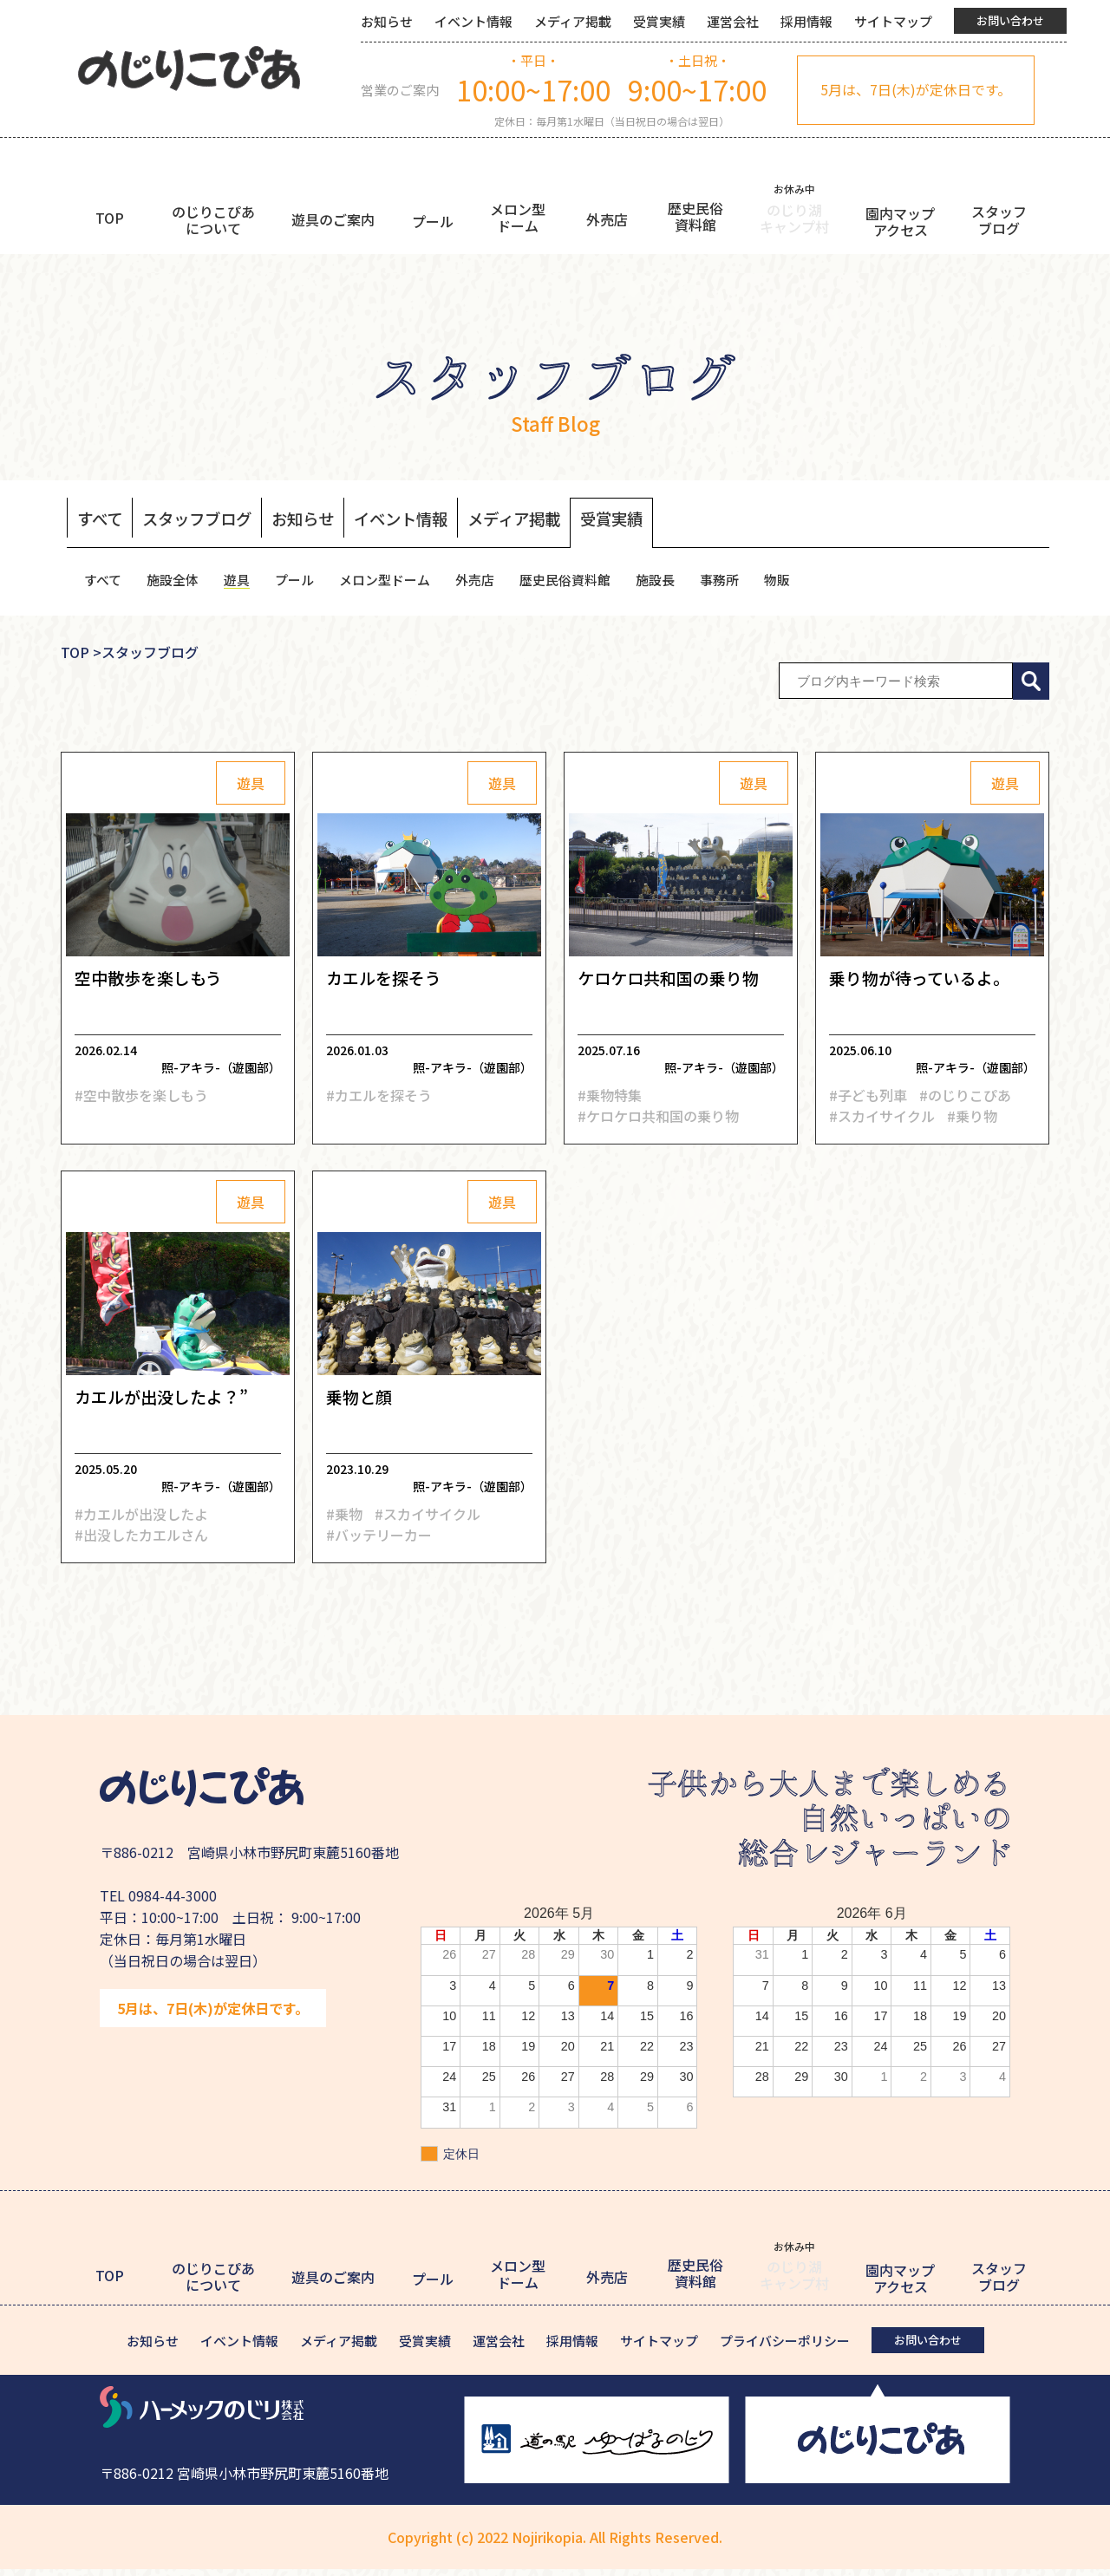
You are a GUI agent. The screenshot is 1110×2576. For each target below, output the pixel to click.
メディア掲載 (572, 21)
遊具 (244, 584)
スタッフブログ (208, 519)
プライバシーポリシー (785, 2347)
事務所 (748, 584)
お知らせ (387, 21)
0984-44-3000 (172, 1903)
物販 (808, 584)
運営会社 (733, 21)
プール (303, 584)
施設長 (681, 584)
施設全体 (177, 584)
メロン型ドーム (398, 584)
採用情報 (806, 21)
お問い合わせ (1010, 20)
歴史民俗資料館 (587, 584)
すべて (102, 519)
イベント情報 (473, 21)
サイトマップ (893, 21)
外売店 (492, 584)
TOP (75, 659)
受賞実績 (659, 21)
